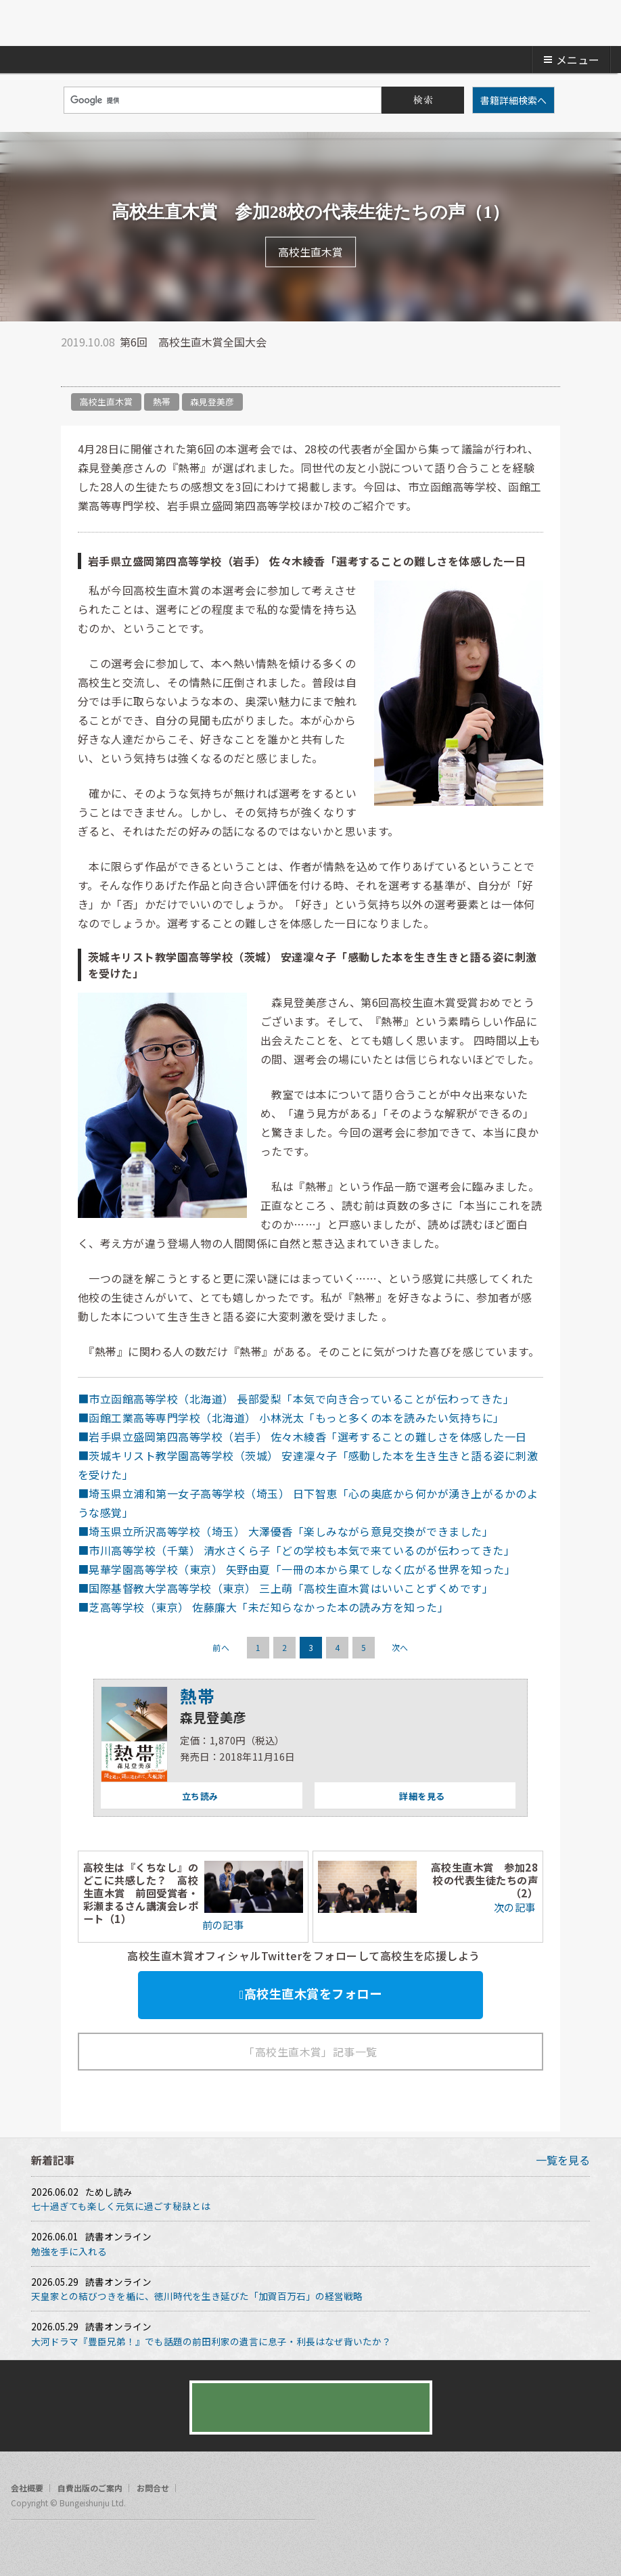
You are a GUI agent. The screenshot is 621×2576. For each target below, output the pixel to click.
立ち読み (159, 1796)
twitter (71, 369)
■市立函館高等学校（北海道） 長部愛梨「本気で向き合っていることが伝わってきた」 (296, 1399)
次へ (400, 1647)
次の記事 (516, 1906)
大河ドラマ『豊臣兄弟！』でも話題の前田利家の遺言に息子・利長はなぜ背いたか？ (211, 2341)
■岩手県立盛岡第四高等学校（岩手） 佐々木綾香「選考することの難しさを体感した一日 (302, 1436)
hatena (125, 369)
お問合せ (153, 2488)
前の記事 (222, 1924)
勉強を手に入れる (69, 2251)
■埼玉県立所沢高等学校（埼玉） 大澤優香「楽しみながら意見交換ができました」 (285, 1531)
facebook (98, 369)
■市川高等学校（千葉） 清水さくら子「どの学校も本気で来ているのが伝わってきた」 (296, 1550)
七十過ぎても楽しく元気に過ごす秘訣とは (120, 2206)
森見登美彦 (212, 401)
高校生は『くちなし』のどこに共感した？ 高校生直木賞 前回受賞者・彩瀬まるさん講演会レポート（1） (140, 1892)
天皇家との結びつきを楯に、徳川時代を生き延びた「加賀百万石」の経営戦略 (197, 2296)
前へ (220, 1647)
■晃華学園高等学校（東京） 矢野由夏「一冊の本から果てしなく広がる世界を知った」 (296, 1569)
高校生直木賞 (106, 401)
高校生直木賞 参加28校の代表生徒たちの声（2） (484, 1879)
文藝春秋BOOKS (310, 23)
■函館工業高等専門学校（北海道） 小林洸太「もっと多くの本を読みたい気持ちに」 (291, 1417)
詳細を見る (380, 1796)
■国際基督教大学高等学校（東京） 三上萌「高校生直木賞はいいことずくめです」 (285, 1588)
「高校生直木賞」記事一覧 (310, 2051)
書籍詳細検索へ (513, 100)
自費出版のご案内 (90, 2488)
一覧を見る (563, 2160)
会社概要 (27, 2488)
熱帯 (161, 401)
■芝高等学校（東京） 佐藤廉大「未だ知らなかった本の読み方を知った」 (263, 1607)
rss (73, 2545)
